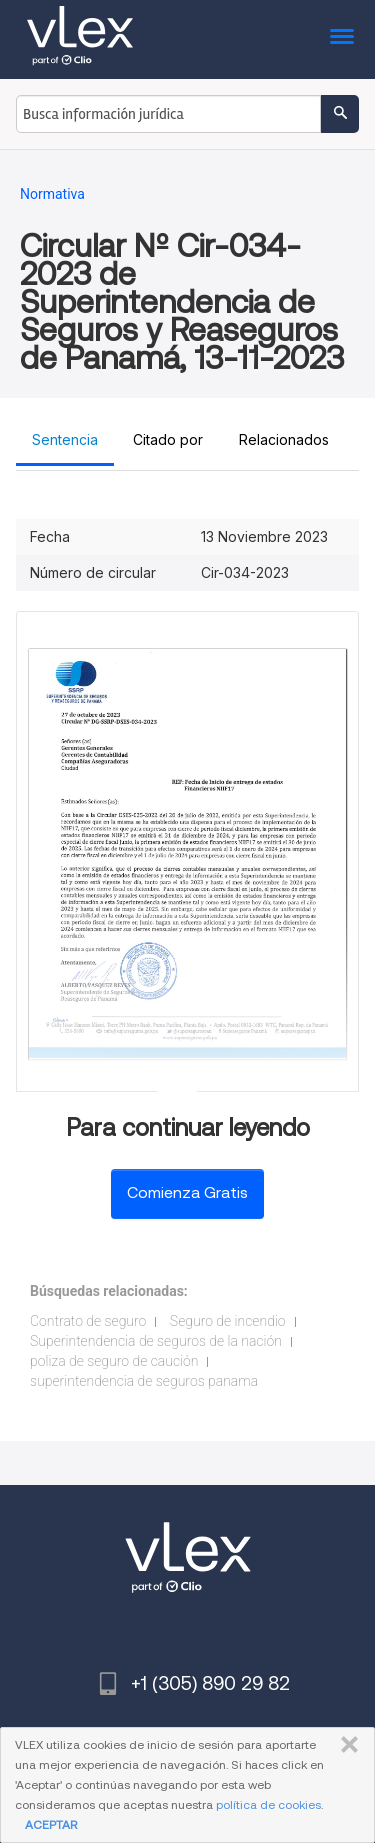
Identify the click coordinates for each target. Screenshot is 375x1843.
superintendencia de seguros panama (144, 1381)
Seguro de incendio (228, 1321)
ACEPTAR (51, 1824)
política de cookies (268, 1804)
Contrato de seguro (88, 1321)
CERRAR (345, 1745)
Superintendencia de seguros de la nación (156, 1341)
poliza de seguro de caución (114, 1361)
